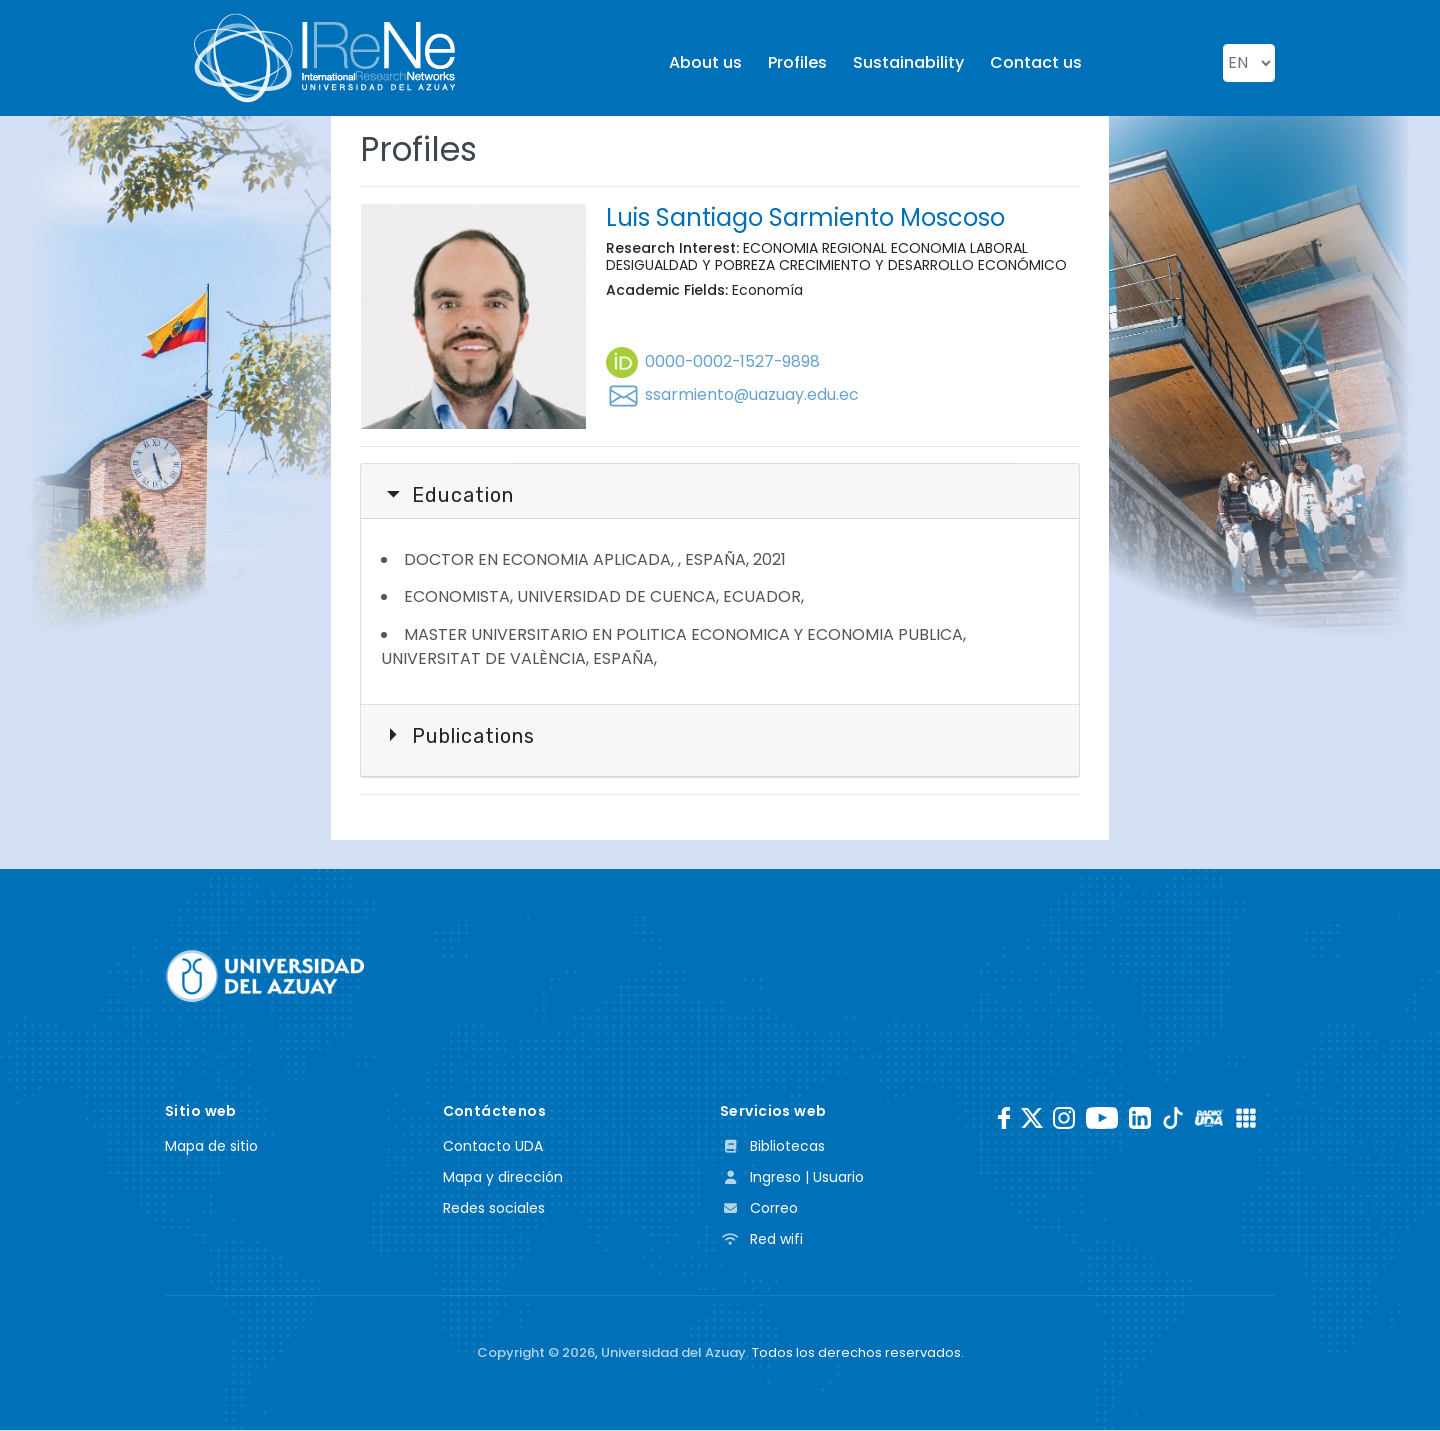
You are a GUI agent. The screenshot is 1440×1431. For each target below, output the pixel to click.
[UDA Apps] (1246, 1118)
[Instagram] (1064, 1118)
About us (705, 62)
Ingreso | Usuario (792, 1177)
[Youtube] (1102, 1118)
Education (449, 495)
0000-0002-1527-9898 (714, 361)
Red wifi (761, 1239)
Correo (759, 1208)
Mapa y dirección (503, 1177)
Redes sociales (494, 1208)
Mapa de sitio (211, 1146)
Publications (460, 736)
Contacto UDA (493, 1146)
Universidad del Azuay (673, 1352)
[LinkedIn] (1140, 1118)
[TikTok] (1173, 1118)
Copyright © (536, 1352)
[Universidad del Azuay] (265, 975)
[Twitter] (1032, 1118)
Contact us (1036, 62)
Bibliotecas (772, 1146)
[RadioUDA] (1209, 1118)
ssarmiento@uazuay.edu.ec (733, 394)
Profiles (797, 62)
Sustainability (908, 62)
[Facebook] (1004, 1118)
